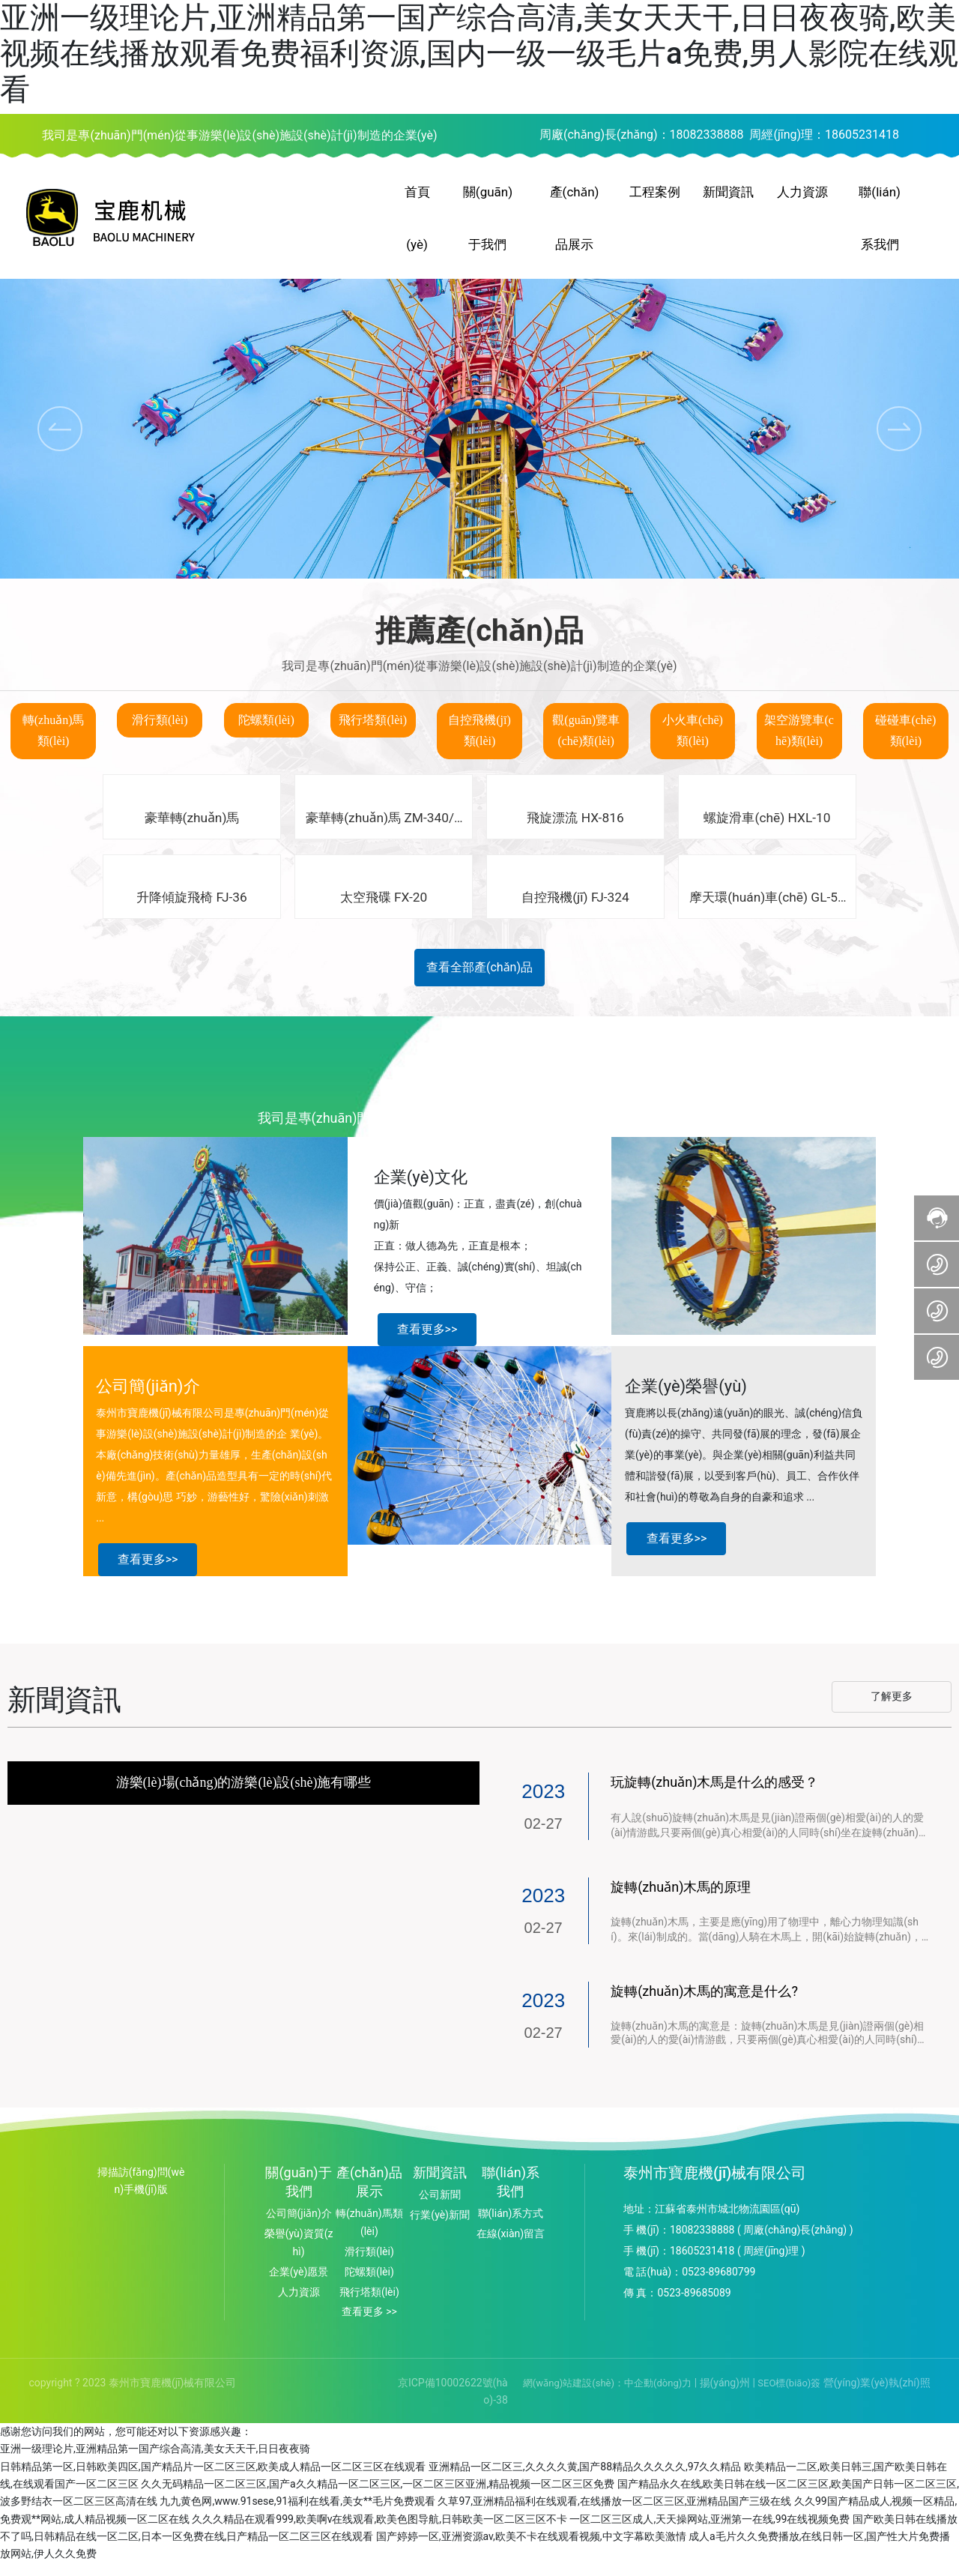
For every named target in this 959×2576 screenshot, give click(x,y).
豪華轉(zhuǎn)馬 (191, 829)
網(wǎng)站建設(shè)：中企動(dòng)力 (607, 2395)
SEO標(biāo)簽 (788, 2395)
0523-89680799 (718, 2284)
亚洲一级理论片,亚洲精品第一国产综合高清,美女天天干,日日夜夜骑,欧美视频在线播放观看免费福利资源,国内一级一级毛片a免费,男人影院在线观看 (479, 53)
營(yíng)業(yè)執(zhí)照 (877, 2395)
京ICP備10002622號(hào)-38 (453, 2403)
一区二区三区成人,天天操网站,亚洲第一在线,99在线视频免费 (709, 2532)
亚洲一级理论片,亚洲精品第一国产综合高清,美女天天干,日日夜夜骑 (155, 2461)
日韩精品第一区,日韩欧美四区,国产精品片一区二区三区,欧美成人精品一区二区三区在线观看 (213, 2479)
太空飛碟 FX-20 (384, 909)
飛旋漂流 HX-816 (575, 829)
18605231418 (862, 134)
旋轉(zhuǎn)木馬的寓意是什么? (704, 2003)
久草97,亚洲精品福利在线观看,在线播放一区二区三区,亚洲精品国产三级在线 (614, 2514)
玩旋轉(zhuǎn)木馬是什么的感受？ (714, 1795)
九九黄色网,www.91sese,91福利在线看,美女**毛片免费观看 (297, 2514)
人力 (288, 2304)
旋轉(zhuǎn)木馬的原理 (681, 1899)
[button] (899, 439)
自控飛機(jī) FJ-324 (575, 909)
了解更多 (892, 1709)
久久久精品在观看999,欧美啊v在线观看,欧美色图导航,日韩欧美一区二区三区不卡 (379, 2532)
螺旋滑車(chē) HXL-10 (767, 829)
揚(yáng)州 (723, 2395)
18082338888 (707, 134)
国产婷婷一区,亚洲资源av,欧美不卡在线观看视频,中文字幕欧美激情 (531, 2549)
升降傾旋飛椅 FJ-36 (191, 909)
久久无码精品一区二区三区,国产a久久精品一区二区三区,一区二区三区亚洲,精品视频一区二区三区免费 (377, 2497)
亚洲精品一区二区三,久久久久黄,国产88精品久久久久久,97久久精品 (585, 2479)
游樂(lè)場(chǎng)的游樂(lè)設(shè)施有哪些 (244, 1795)
